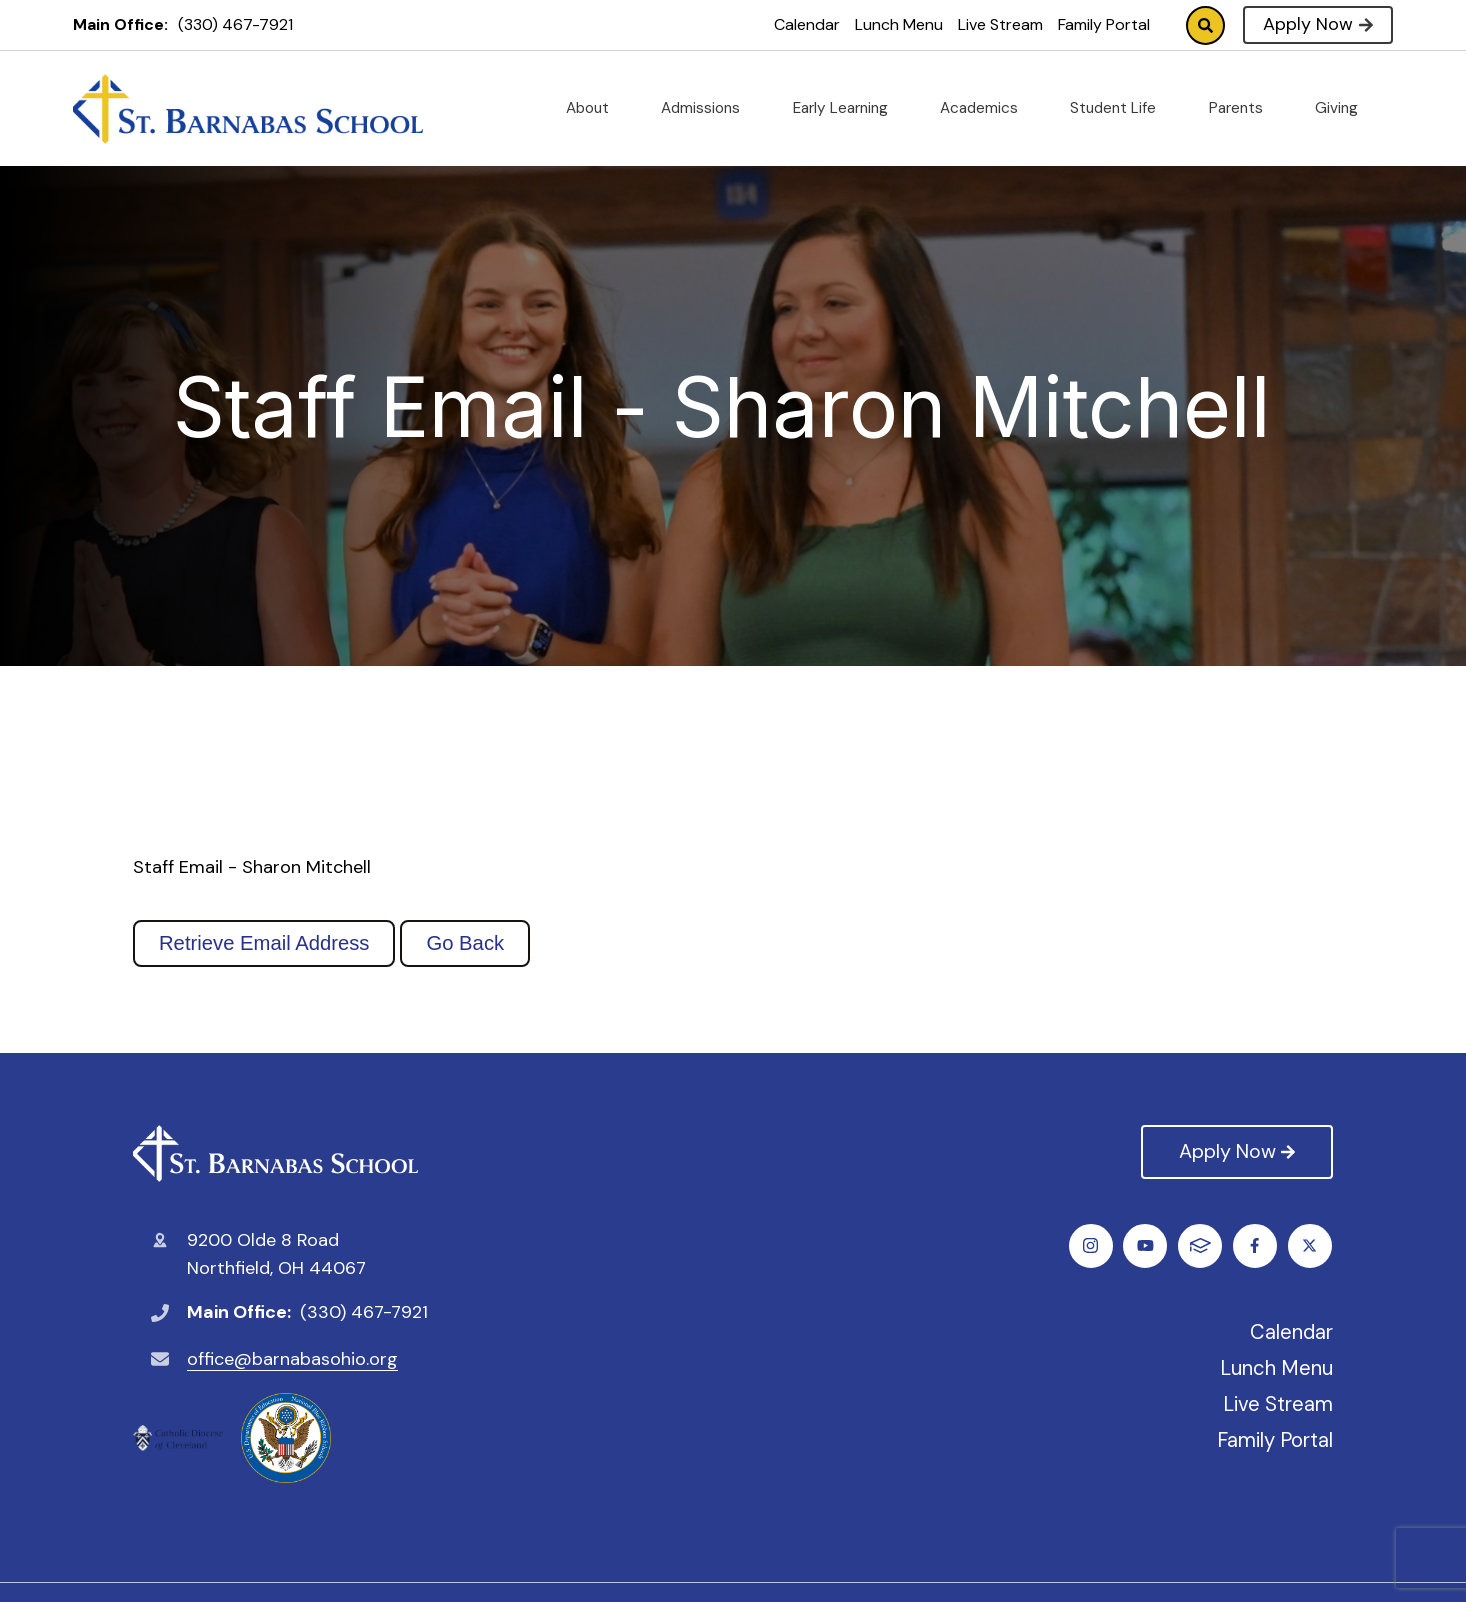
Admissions (708, 108)
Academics (987, 108)
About (595, 108)
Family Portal (1104, 24)
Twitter (1146, 1245)
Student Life (1121, 108)
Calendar (807, 24)
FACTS (1311, 1245)
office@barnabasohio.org (292, 1359)
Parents (1244, 108)
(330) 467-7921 (235, 24)
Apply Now (1317, 24)
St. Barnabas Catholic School (275, 1153)
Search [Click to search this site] (1205, 25)
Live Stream (1000, 24)
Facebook (1091, 1245)
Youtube (1256, 1245)
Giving (1344, 108)
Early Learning (848, 108)
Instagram (1201, 1245)
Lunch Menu (899, 24)
